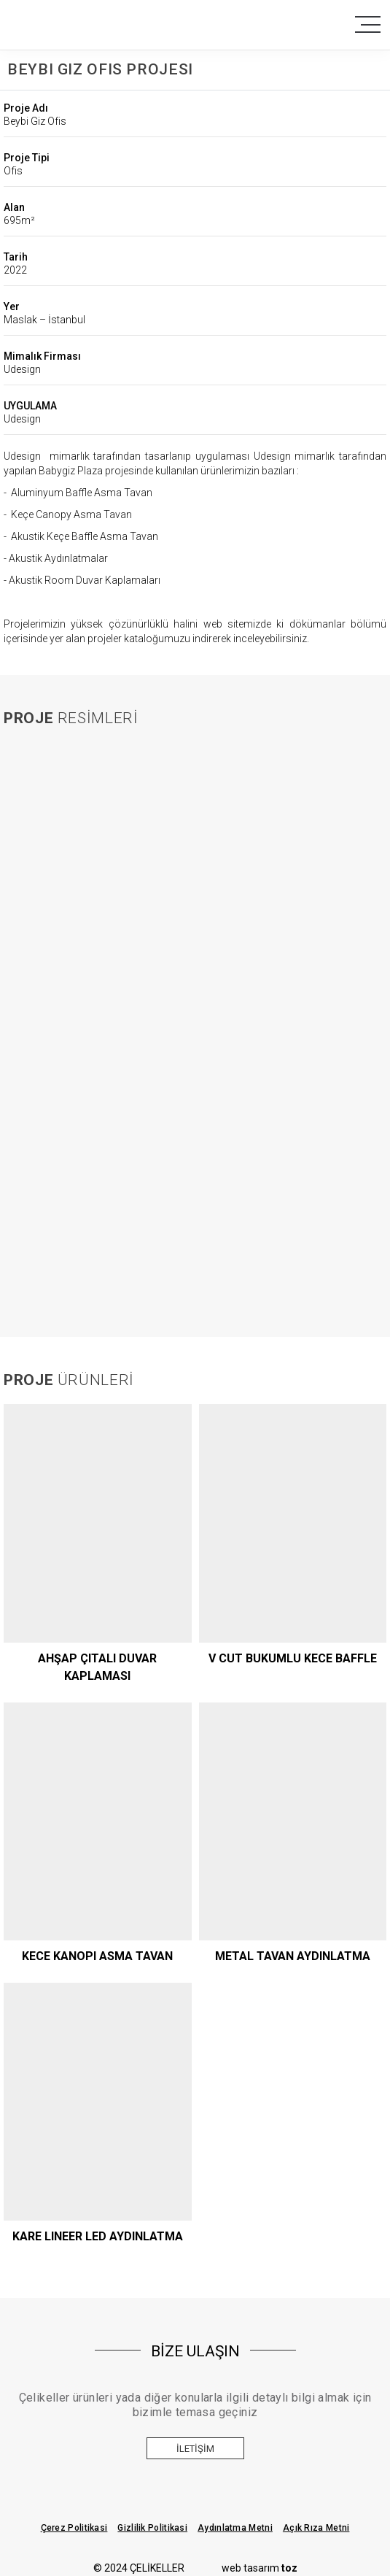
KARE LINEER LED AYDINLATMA (97, 2236)
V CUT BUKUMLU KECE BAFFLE (292, 1658)
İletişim (195, 2448)
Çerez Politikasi (74, 2528)
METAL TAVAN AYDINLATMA (292, 1956)
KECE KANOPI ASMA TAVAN (97, 1956)
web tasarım (259, 2568)
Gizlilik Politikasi (152, 2528)
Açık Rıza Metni (316, 2528)
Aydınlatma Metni (235, 2528)
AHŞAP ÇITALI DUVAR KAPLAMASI (97, 1667)
